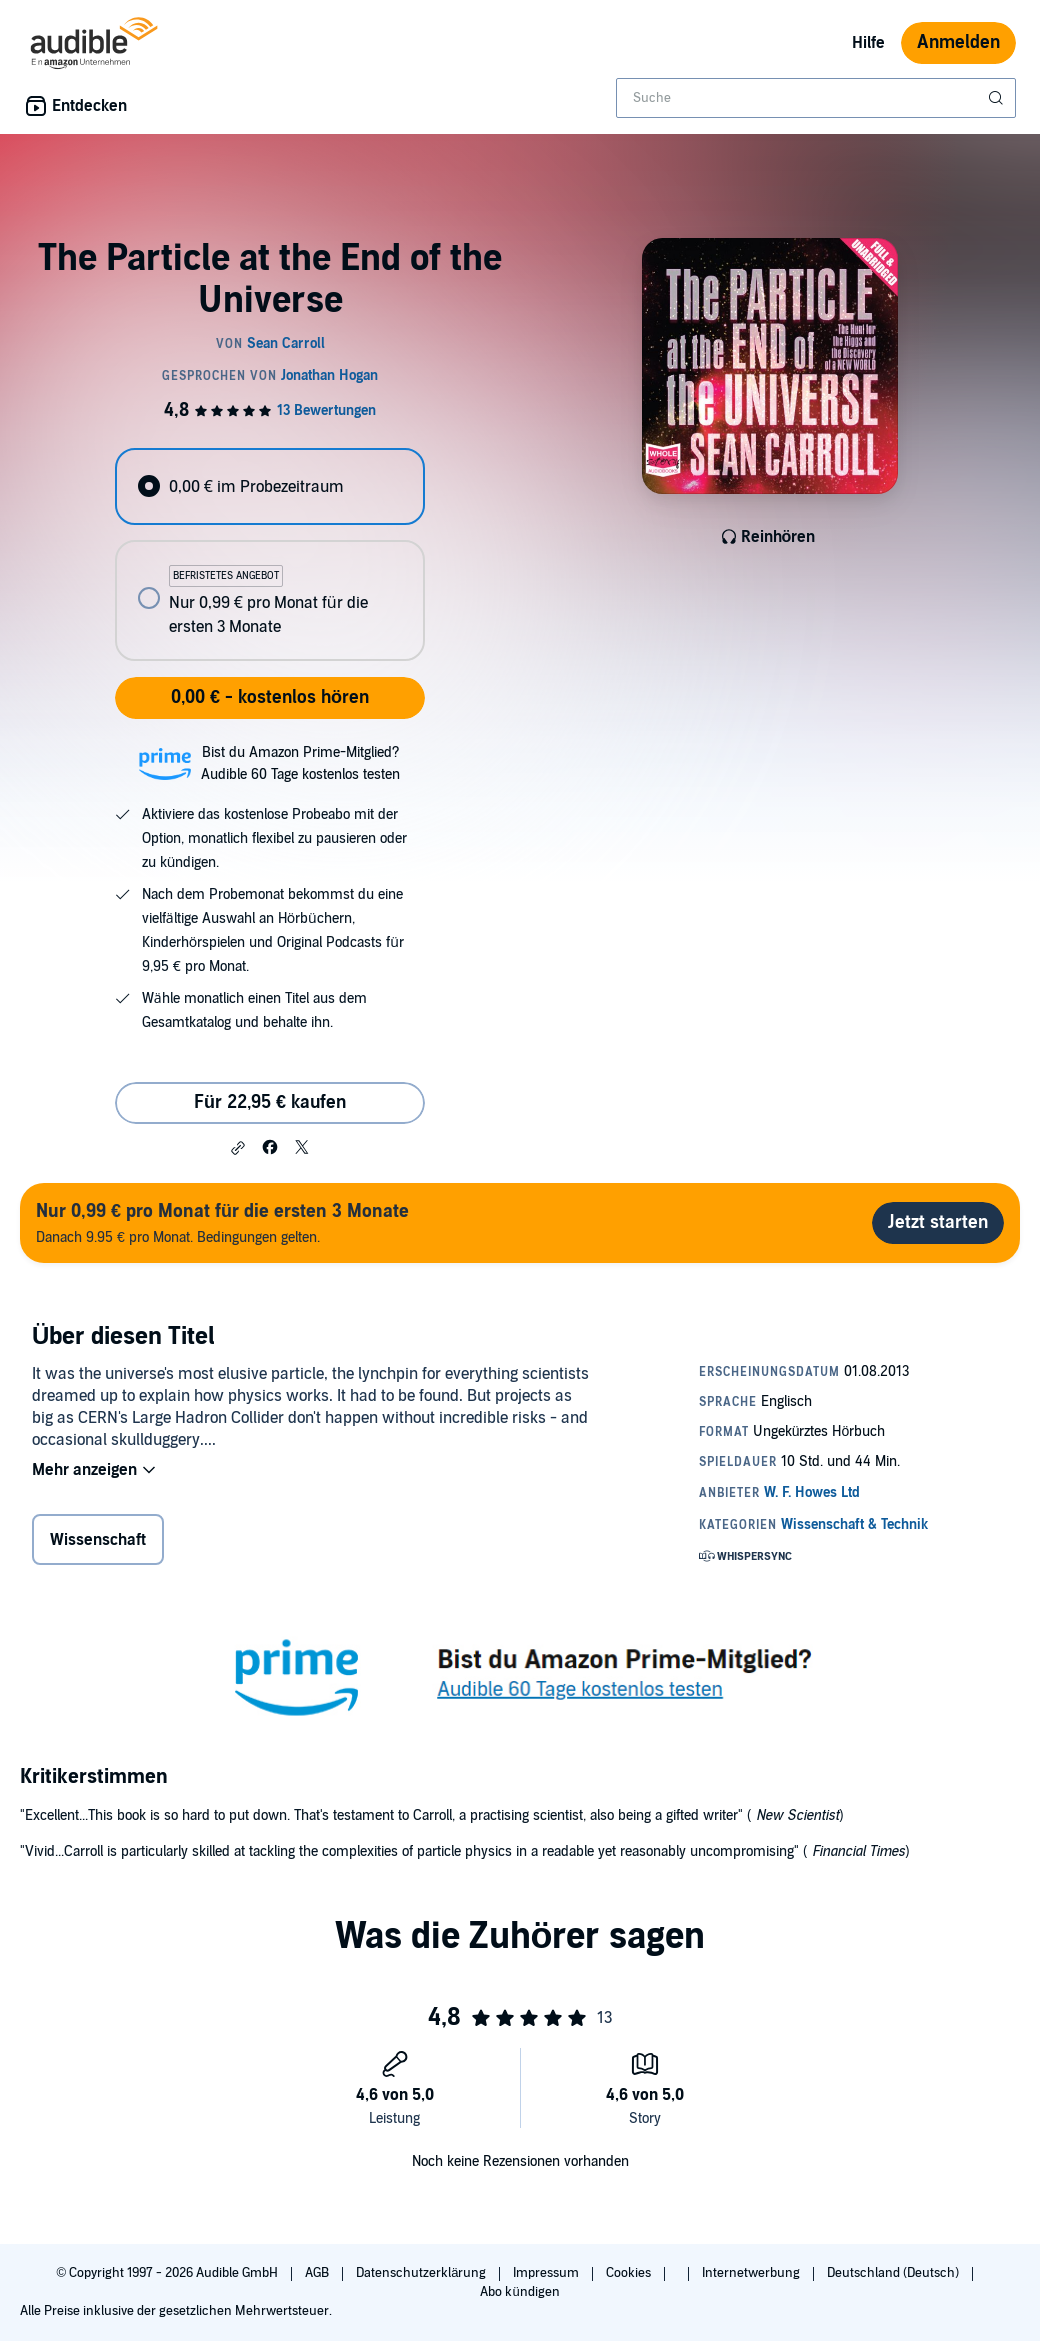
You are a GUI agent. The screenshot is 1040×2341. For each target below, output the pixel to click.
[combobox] (816, 98)
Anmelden (958, 42)
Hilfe (868, 43)
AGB (318, 2273)
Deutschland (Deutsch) (894, 2273)
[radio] (269, 486)
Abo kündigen (519, 2292)
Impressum (547, 2273)
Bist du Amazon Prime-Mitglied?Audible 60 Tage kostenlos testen (300, 763)
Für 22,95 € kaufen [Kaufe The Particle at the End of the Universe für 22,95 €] (270, 1102)
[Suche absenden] (998, 98)
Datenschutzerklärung (422, 2273)
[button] (238, 1148)
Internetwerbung (752, 2273)
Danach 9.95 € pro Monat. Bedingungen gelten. (222, 1222)
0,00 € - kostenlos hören (270, 697)
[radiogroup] (269, 554)
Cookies (630, 2273)
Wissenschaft (98, 1540)
